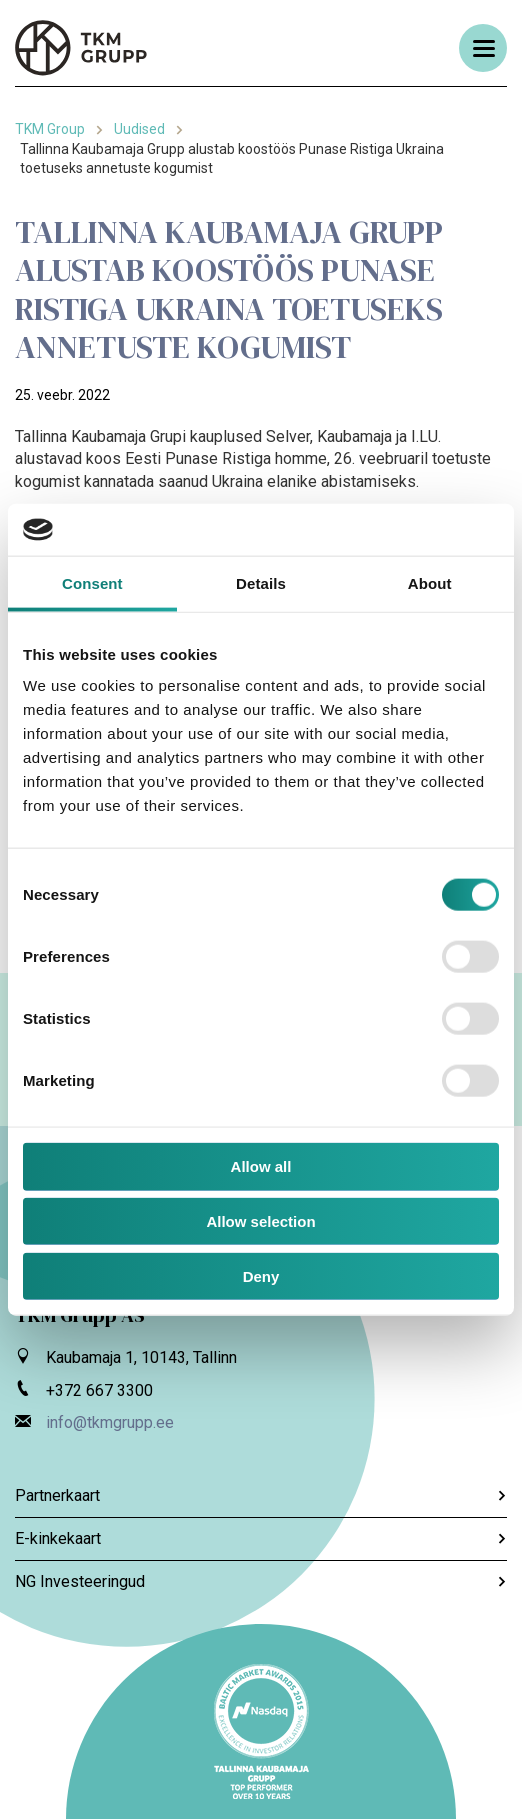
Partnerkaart (261, 1495)
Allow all (261, 1166)
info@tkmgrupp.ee (110, 1422)
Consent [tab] (92, 583)
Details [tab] (261, 583)
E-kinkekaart (261, 1538)
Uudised (139, 129)
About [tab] (430, 583)
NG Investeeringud (261, 1581)
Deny (261, 1276)
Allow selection (260, 1221)
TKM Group (50, 129)
